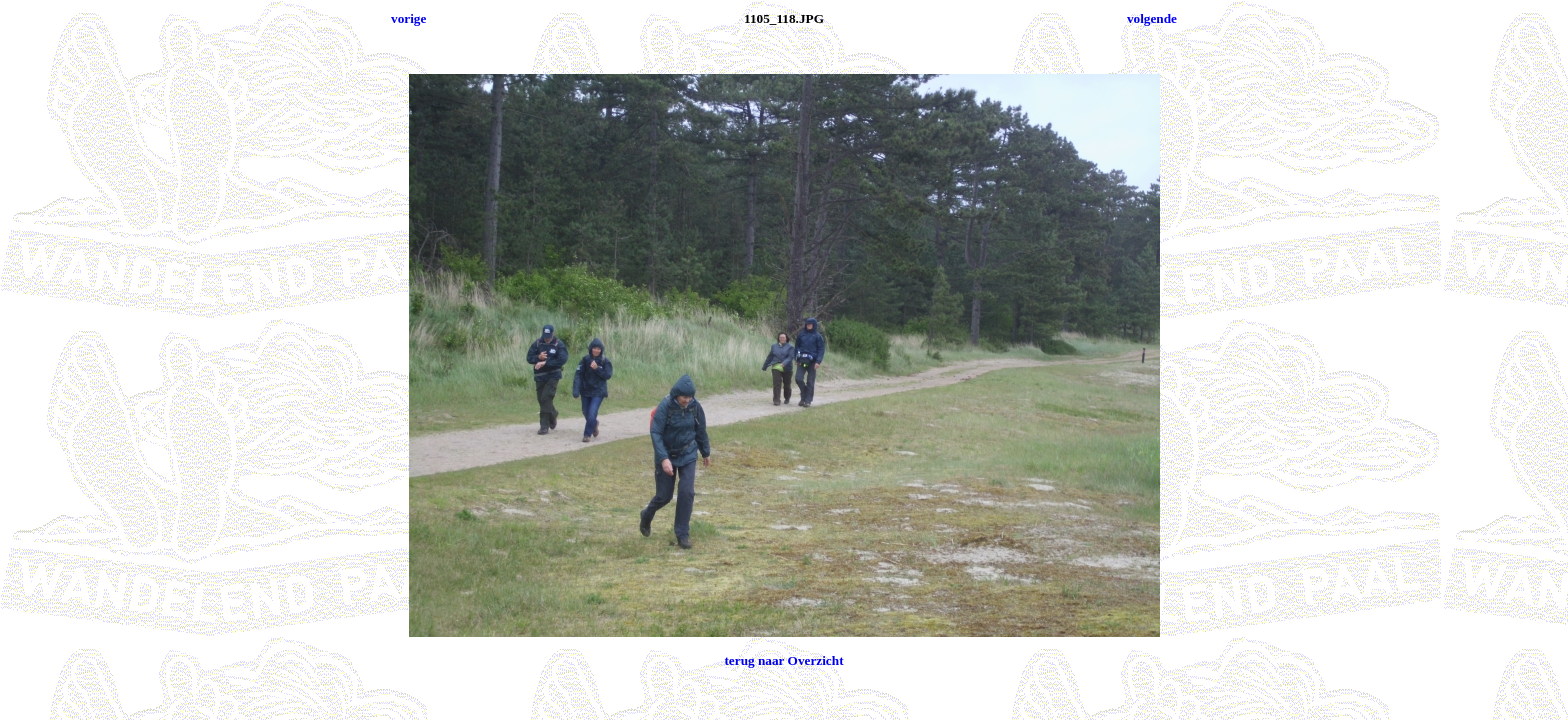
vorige (408, 18)
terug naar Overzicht (783, 660)
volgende (1152, 18)
